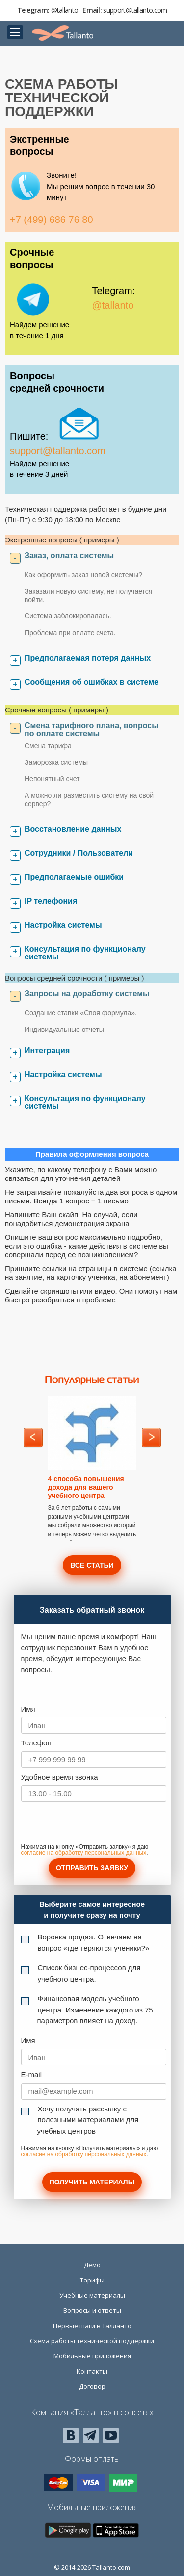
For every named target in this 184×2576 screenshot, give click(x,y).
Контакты (92, 2371)
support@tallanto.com (135, 10)
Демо (92, 2264)
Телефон (36, 1743)
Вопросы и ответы (92, 2310)
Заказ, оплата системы (69, 555)
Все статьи (91, 1565)
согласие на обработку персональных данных (84, 1852)
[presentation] (95, 1825)
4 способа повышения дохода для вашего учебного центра (86, 1487)
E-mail (31, 2074)
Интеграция (47, 1050)
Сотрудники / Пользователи (79, 853)
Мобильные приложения (92, 2356)
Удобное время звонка (59, 1777)
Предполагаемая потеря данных (88, 658)
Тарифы (92, 2280)
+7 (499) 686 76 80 (51, 219)
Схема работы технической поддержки (92, 2340)
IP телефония (51, 901)
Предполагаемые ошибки (74, 877)
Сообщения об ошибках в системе (91, 682)
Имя (28, 1709)
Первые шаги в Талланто (92, 2325)
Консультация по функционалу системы (85, 953)
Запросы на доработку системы (87, 993)
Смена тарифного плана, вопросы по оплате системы (91, 729)
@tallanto (65, 10)
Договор (92, 2386)
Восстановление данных (73, 829)
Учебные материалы (92, 2295)
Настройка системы (63, 925)
